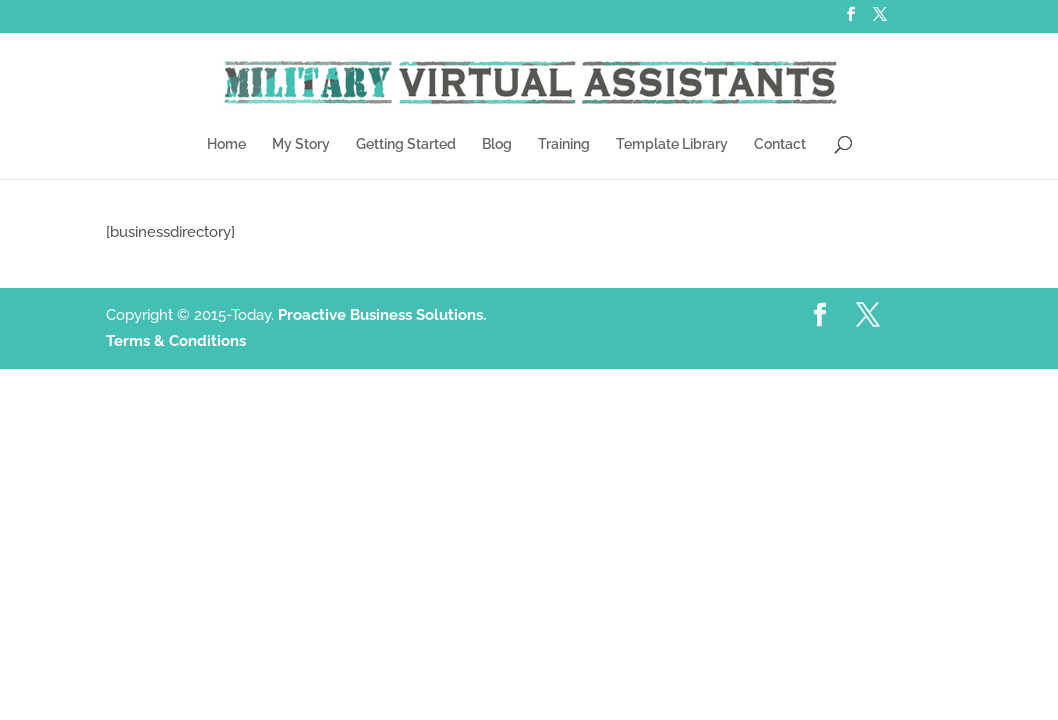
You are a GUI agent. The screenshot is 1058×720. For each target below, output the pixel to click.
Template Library (672, 144)
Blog (497, 144)
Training (564, 144)
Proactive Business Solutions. (382, 315)
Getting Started (406, 144)
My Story (301, 144)
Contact (780, 144)
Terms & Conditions (176, 341)
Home (226, 144)
